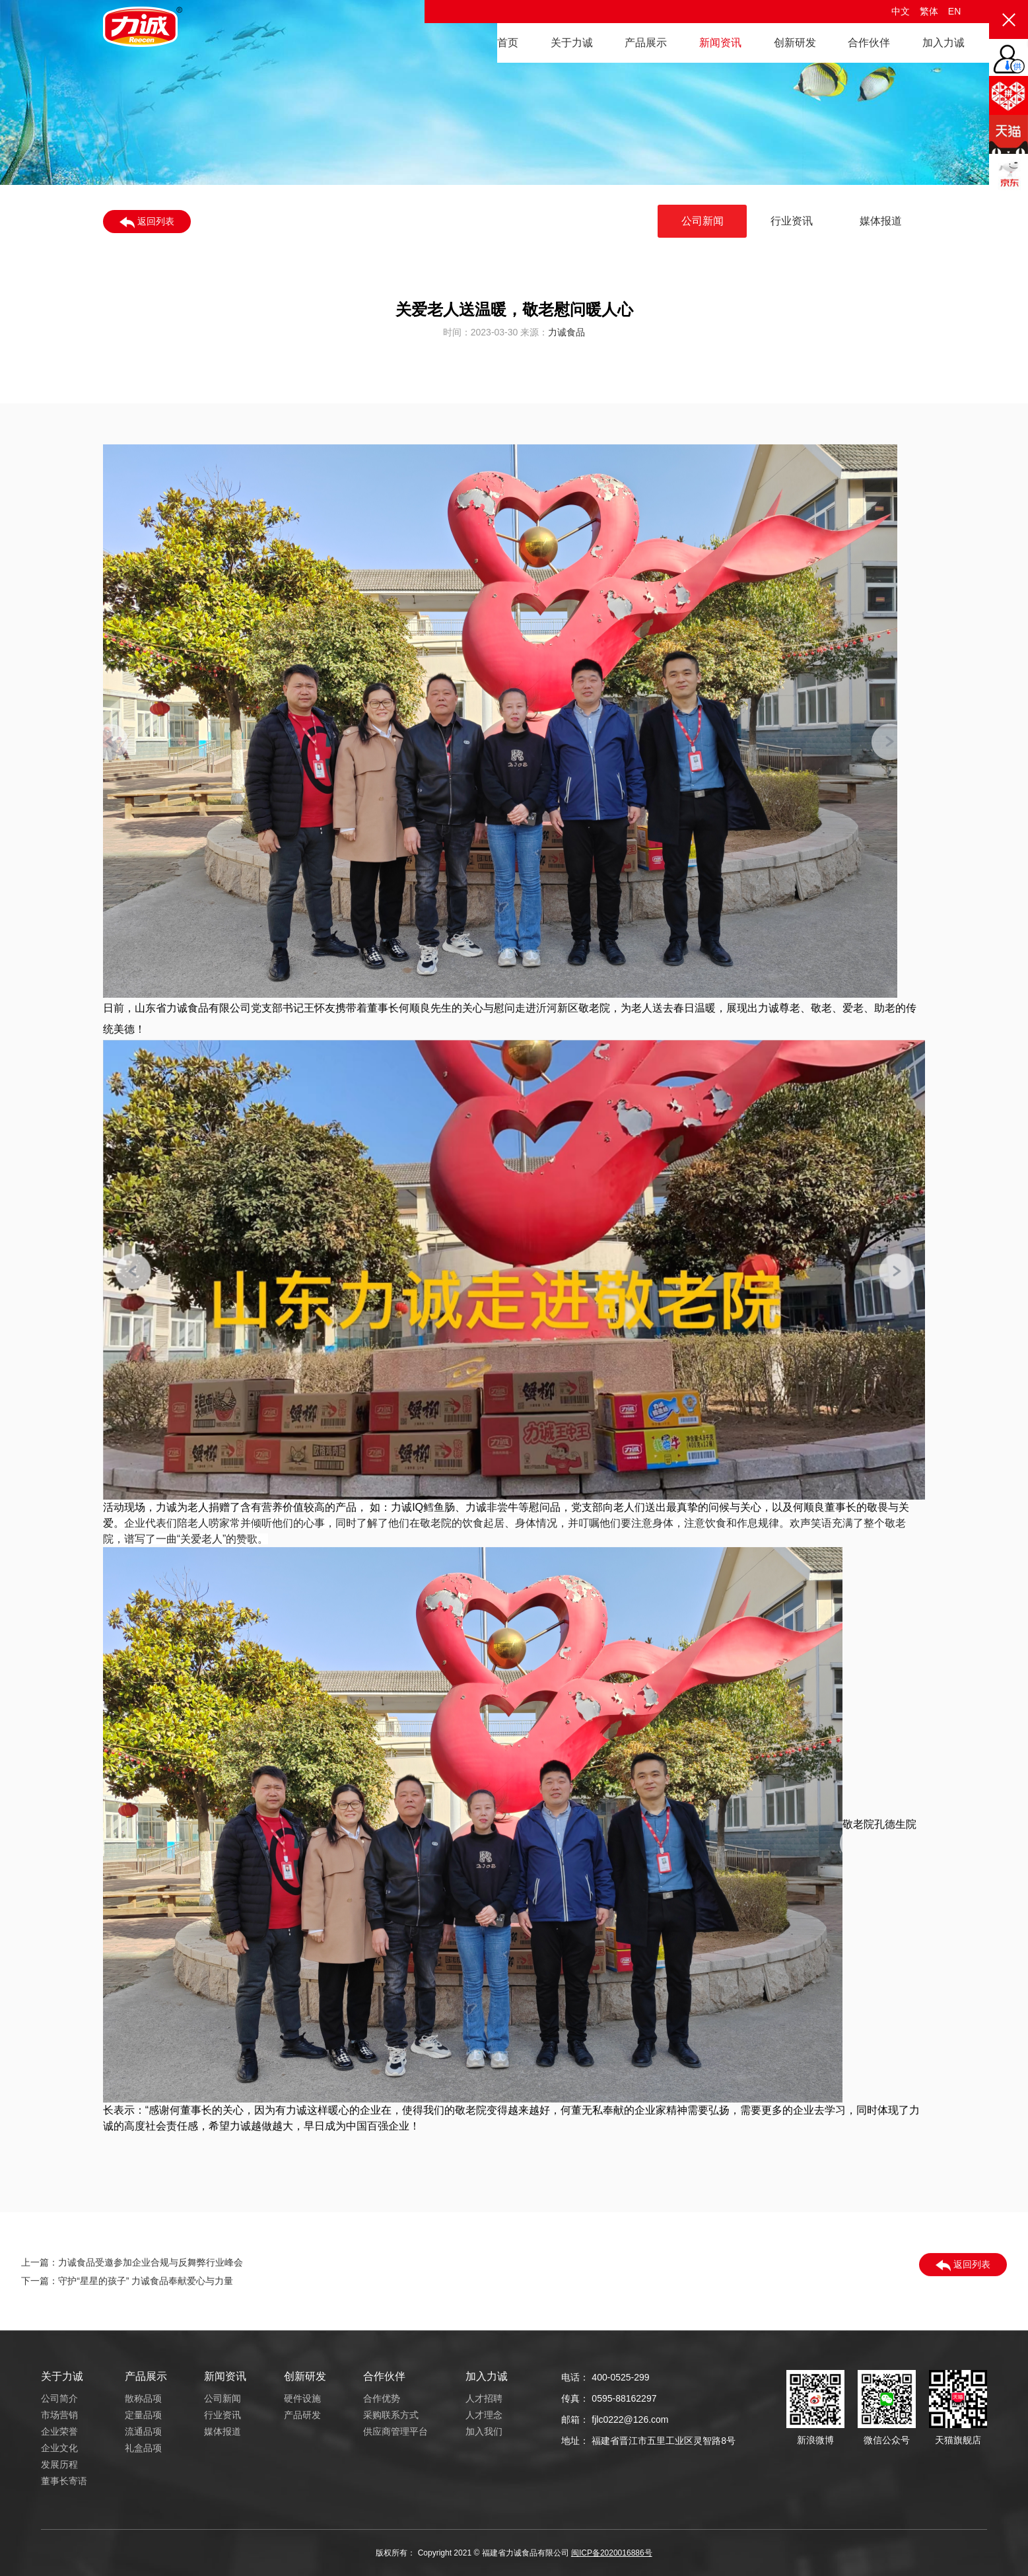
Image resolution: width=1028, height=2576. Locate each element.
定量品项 (143, 2415)
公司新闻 (702, 220)
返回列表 (147, 222)
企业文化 (59, 2448)
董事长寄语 (64, 2481)
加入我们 (483, 2431)
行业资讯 (792, 220)
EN (954, 11)
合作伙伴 (869, 42)
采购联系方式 (391, 2415)
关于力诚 (572, 42)
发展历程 (59, 2464)
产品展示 (646, 42)
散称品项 (143, 2398)
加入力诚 (943, 42)
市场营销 (59, 2415)
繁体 (929, 11)
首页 (507, 42)
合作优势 (381, 2398)
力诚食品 (566, 336)
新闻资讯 (720, 42)
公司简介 (59, 2398)
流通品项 (143, 2431)
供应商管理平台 (395, 2431)
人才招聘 (483, 2398)
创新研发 (795, 42)
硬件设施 (302, 2398)
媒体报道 (881, 220)
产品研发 (302, 2415)
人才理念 (483, 2415)
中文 (900, 11)
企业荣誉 (59, 2431)
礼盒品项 (143, 2448)
